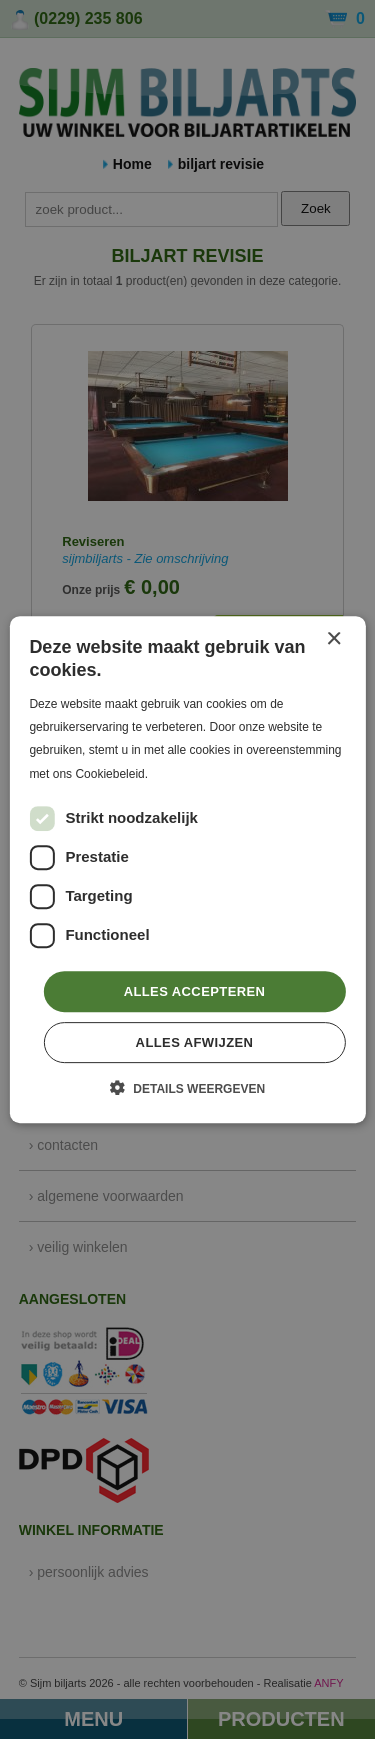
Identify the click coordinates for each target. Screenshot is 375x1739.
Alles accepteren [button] (195, 991)
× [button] (333, 639)
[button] (187, 1088)
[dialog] (187, 869)
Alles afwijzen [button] (195, 1042)
